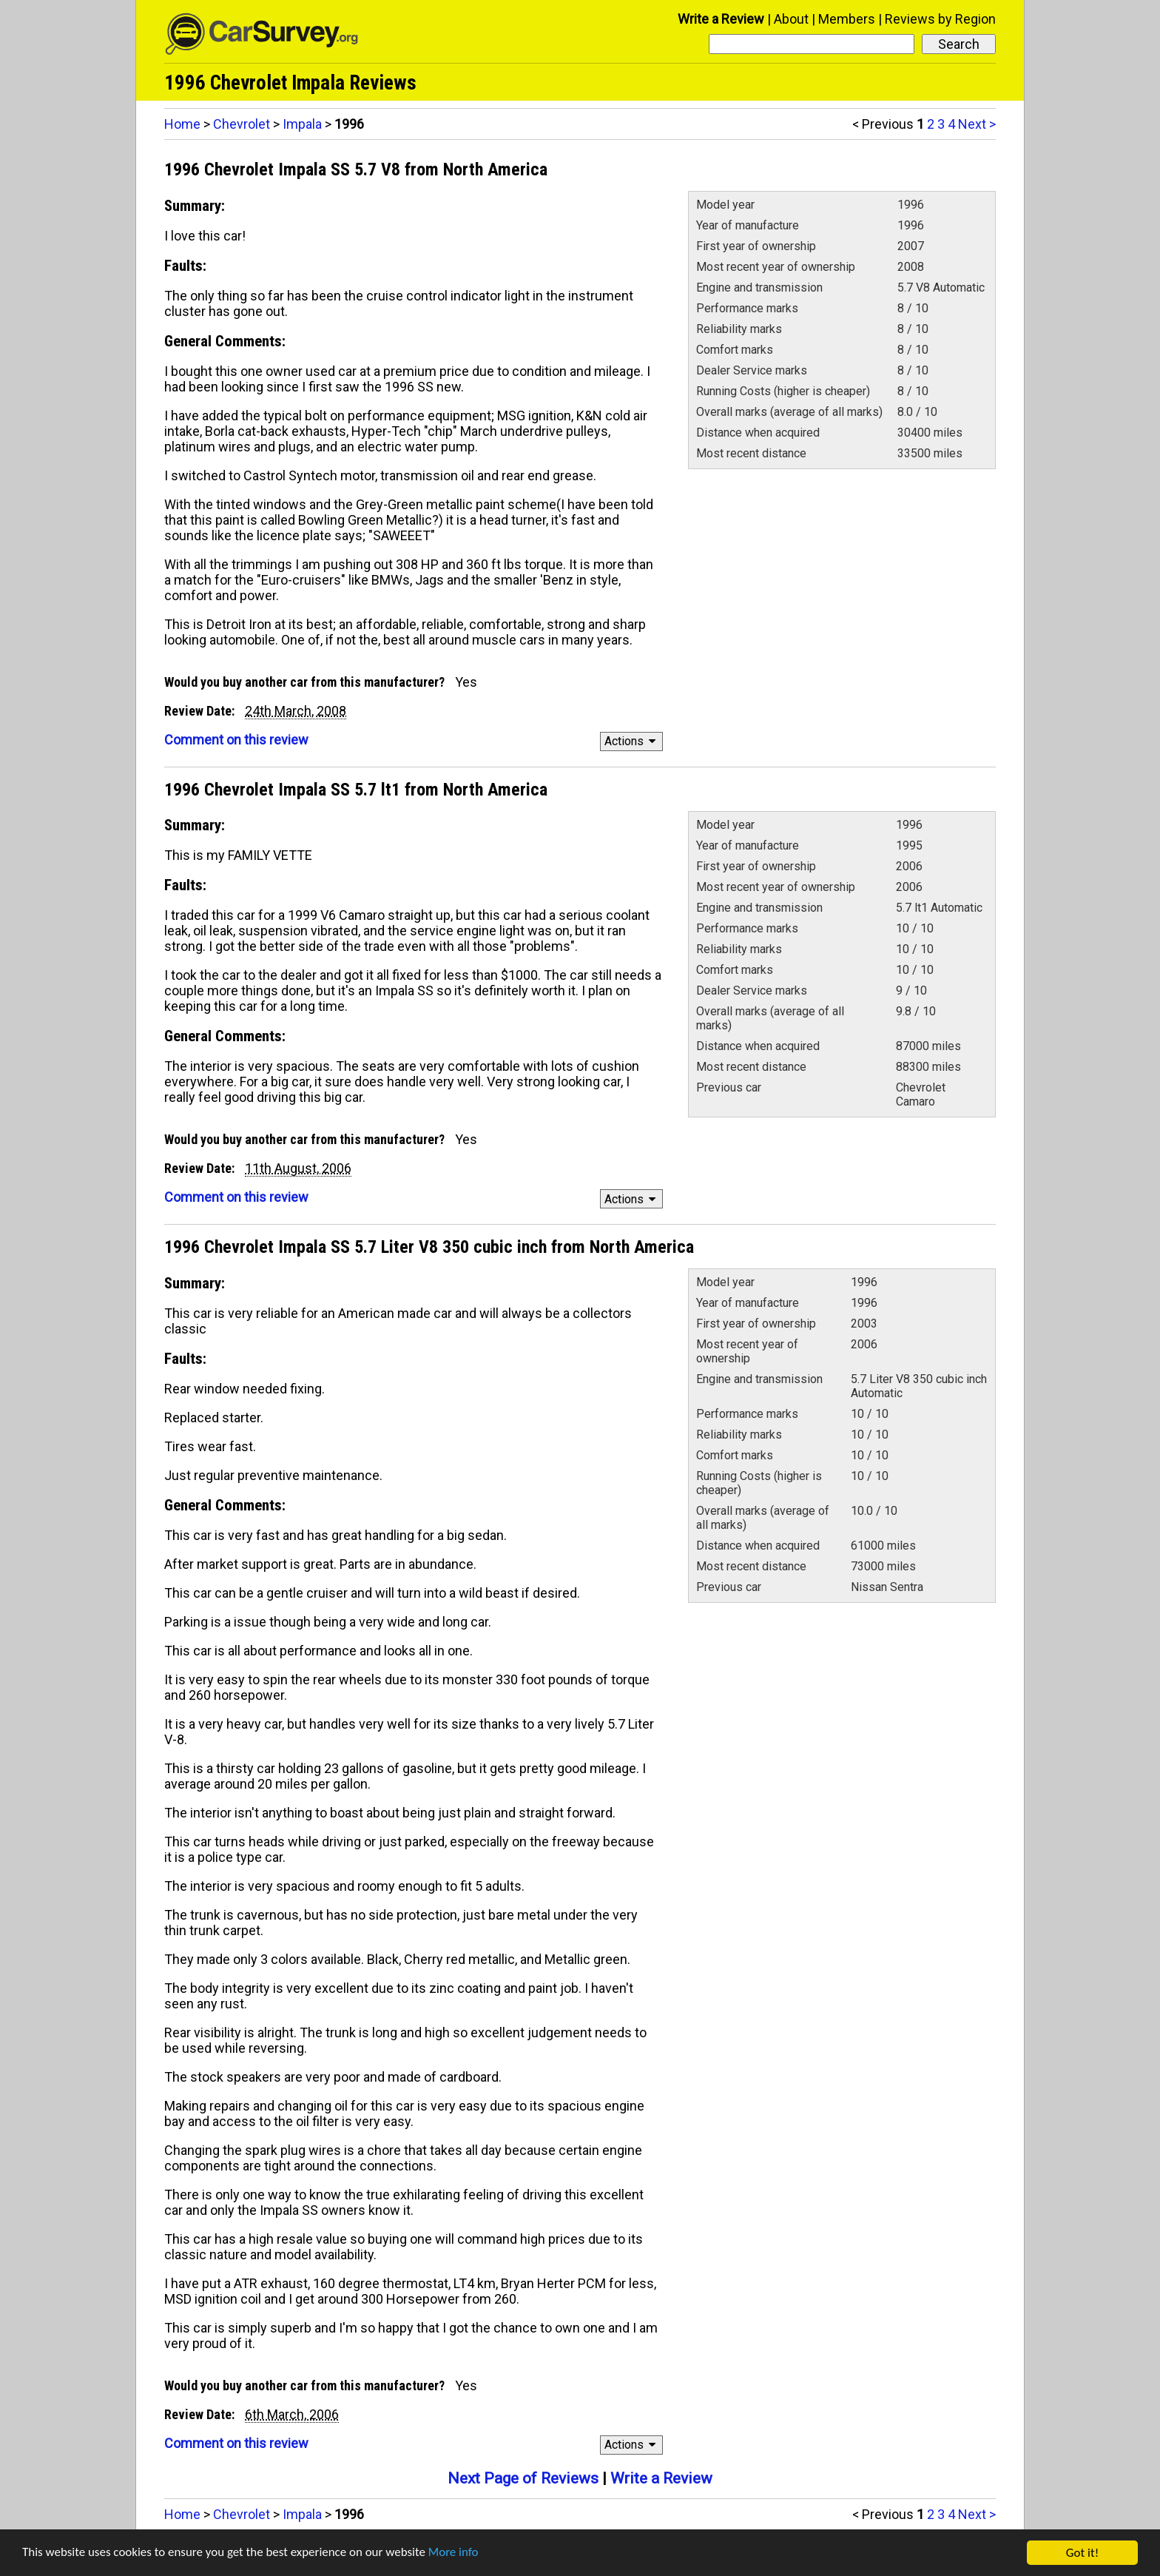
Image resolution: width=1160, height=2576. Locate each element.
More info (455, 2554)
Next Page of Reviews (523, 2478)
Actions (632, 741)
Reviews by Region (940, 19)
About (791, 19)
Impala (302, 124)
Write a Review (721, 19)
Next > (977, 124)
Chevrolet (241, 124)
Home (182, 124)
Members (846, 19)
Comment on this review (236, 739)
